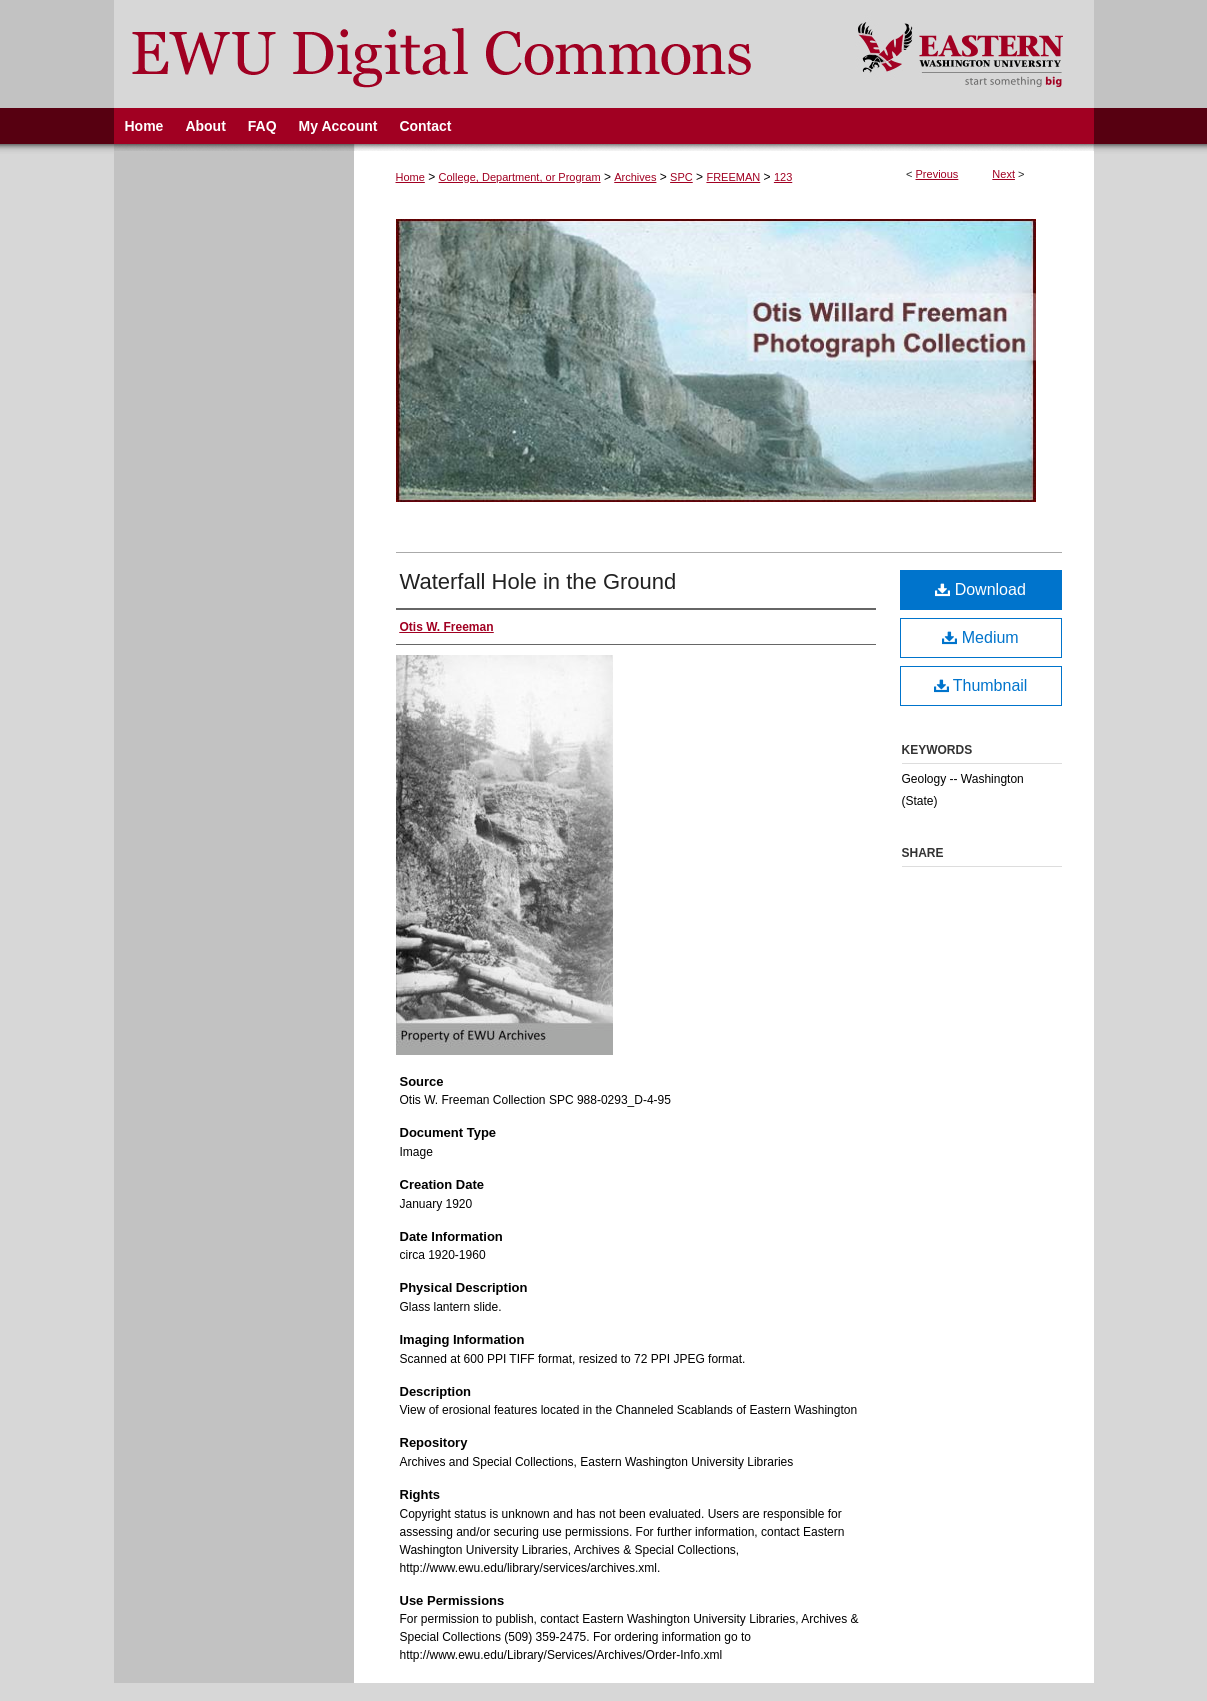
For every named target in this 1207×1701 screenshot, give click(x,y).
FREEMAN (733, 177)
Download (980, 589)
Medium (980, 637)
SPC (681, 177)
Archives (635, 177)
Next (1003, 174)
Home (410, 177)
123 (783, 177)
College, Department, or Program (520, 177)
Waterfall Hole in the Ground (538, 581)
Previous (937, 174)
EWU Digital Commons (472, 54)
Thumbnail (981, 685)
